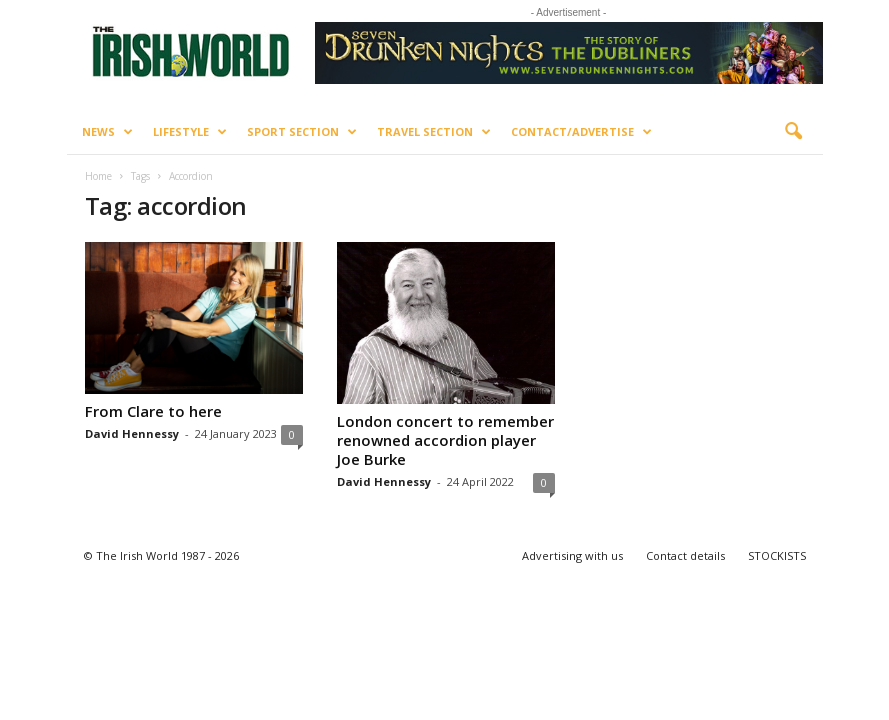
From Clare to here (153, 411)
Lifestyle (190, 132)
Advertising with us (572, 555)
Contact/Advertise (581, 132)
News (107, 132)
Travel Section (434, 132)
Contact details (685, 555)
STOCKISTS (777, 555)
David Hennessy (132, 433)
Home (98, 176)
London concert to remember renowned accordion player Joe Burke (445, 440)
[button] (793, 132)
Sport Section (302, 132)
